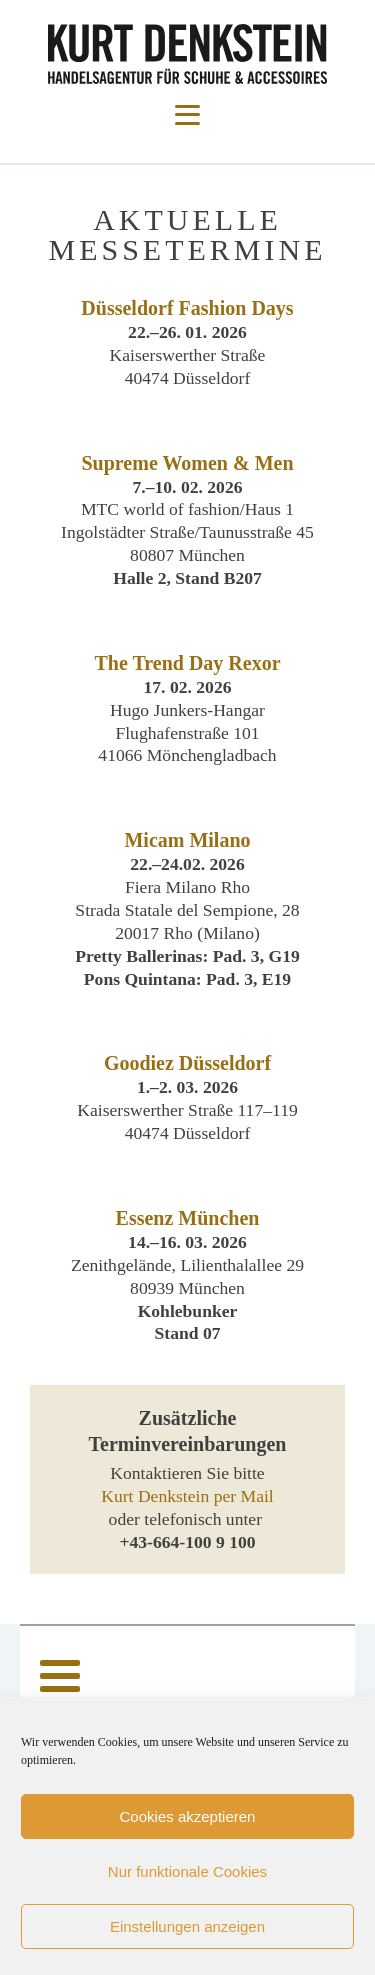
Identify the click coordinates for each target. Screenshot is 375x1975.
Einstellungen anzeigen (187, 1926)
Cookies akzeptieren (188, 1816)
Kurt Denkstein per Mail (187, 1496)
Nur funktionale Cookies (187, 1871)
